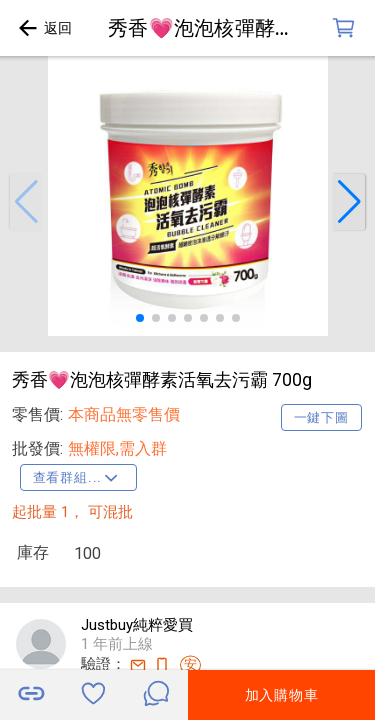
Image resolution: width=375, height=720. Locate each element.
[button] (26, 202)
